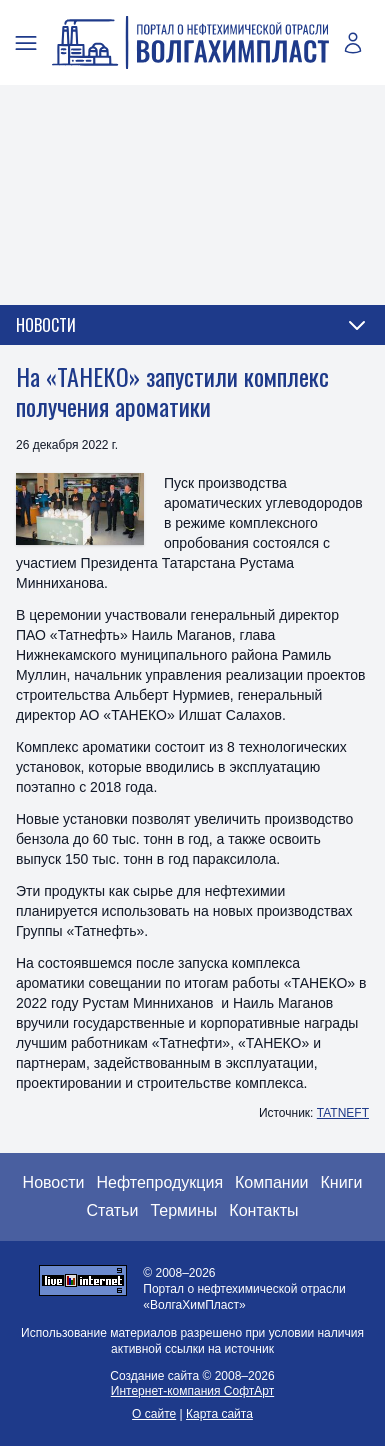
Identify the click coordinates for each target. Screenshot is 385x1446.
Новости (54, 1182)
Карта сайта (219, 1414)
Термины (183, 1210)
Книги (342, 1182)
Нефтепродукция (160, 1182)
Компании (272, 1182)
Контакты (263, 1210)
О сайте (154, 1414)
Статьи (113, 1210)
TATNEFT (343, 1113)
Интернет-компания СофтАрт (192, 1391)
